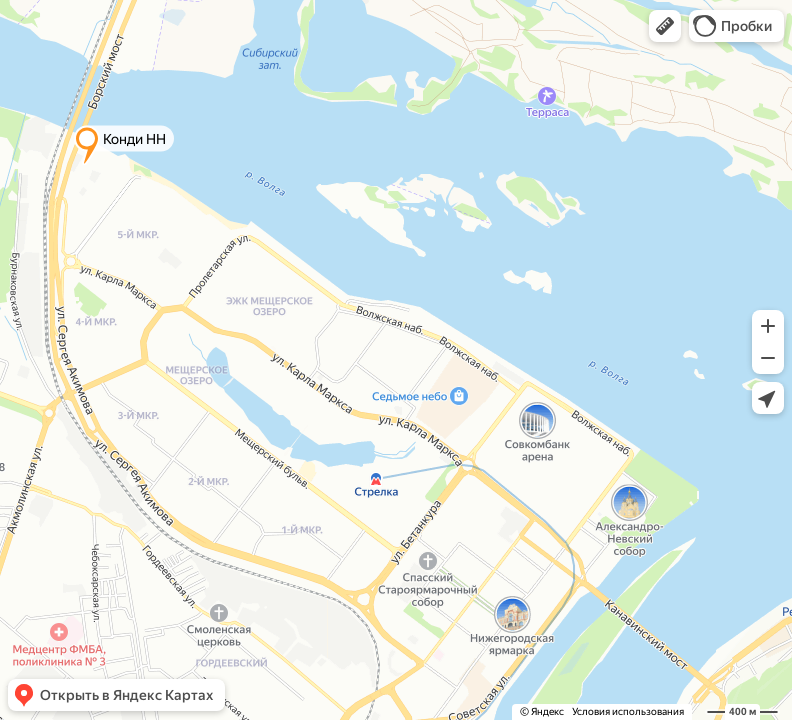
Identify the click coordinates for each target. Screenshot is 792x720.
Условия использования (628, 711)
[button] (665, 26)
